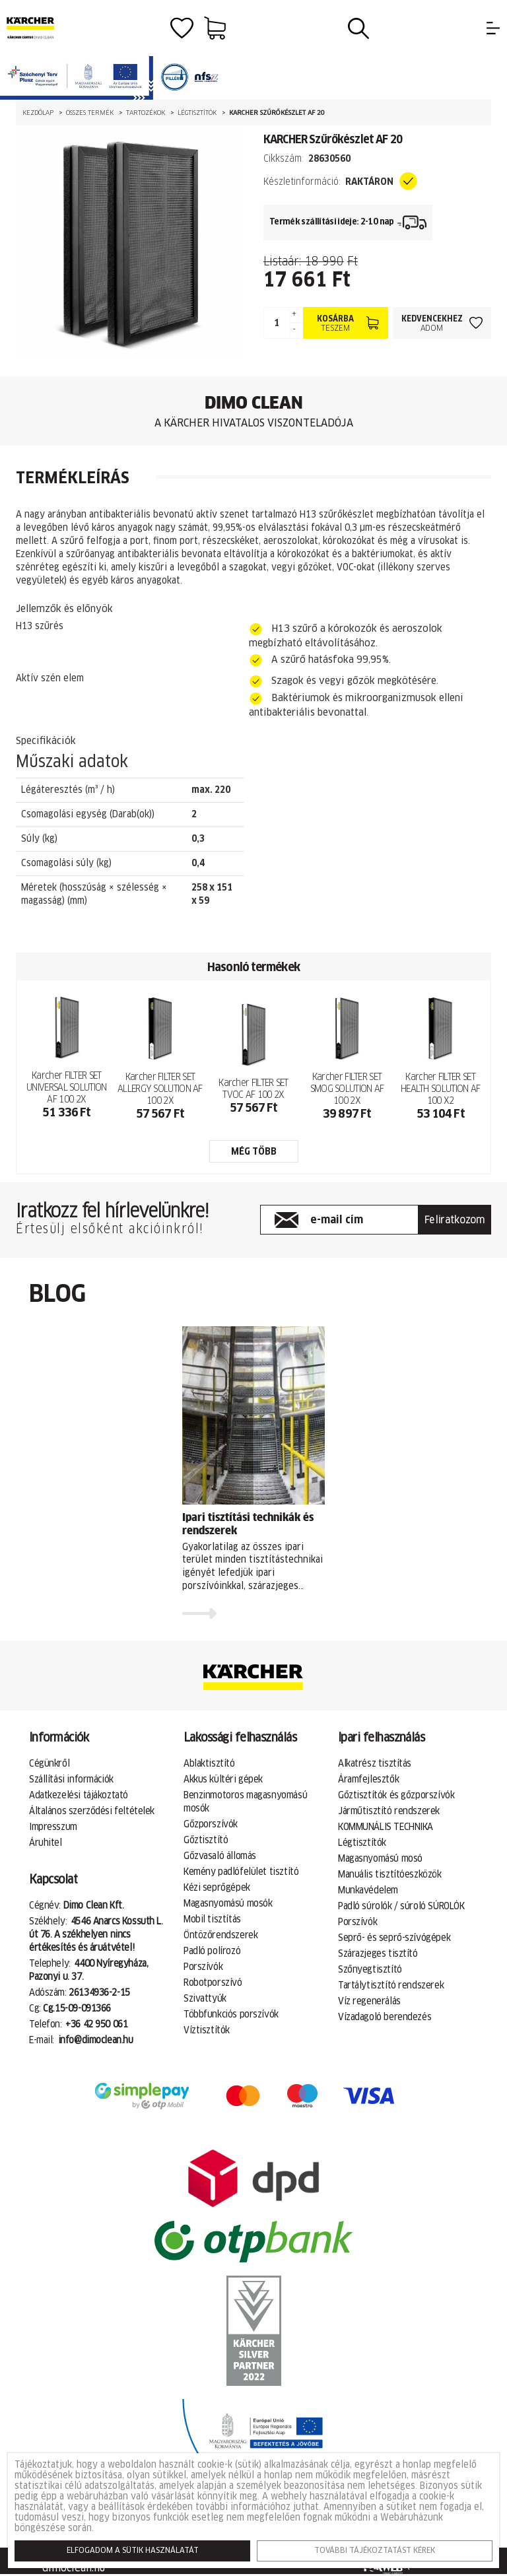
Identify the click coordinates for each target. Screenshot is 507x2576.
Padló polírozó (212, 1951)
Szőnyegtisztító (370, 1970)
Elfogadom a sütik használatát (133, 2551)
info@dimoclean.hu (95, 2040)
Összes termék (90, 113)
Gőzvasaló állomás (220, 1856)
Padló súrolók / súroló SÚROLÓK (401, 1906)
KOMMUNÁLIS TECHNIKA (385, 1827)
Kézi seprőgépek (217, 1888)
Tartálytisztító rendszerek (391, 1985)
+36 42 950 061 (96, 2024)
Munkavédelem (368, 1890)
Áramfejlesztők (368, 1779)
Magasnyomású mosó (380, 1859)
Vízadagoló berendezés (384, 2017)
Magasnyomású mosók (228, 1904)
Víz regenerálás (369, 2001)
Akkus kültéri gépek (223, 1779)
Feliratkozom (454, 1220)
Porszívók (203, 1967)
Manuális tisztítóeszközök (390, 1875)
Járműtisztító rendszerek (389, 1811)
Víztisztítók (207, 2030)
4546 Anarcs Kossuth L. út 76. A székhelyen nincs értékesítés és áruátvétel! (96, 1935)
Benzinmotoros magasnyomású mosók (245, 1802)
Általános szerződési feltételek (91, 1811)
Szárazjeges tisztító (378, 1954)
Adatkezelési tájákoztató (78, 1795)
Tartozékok (145, 113)
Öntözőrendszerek (220, 1935)
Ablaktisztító (209, 1764)
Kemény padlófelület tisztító (241, 1872)
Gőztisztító (206, 1840)
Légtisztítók (197, 113)
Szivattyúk (205, 1999)
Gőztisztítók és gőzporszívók (396, 1795)
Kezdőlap (37, 113)
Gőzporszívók (211, 1824)
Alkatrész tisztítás (374, 1764)
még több (254, 1152)
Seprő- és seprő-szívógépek (394, 1938)
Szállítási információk (71, 1779)
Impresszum (53, 1827)
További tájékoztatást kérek (374, 2551)
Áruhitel (45, 1843)
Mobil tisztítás (212, 1919)
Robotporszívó (213, 1983)
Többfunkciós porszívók (231, 2014)
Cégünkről (49, 1764)
